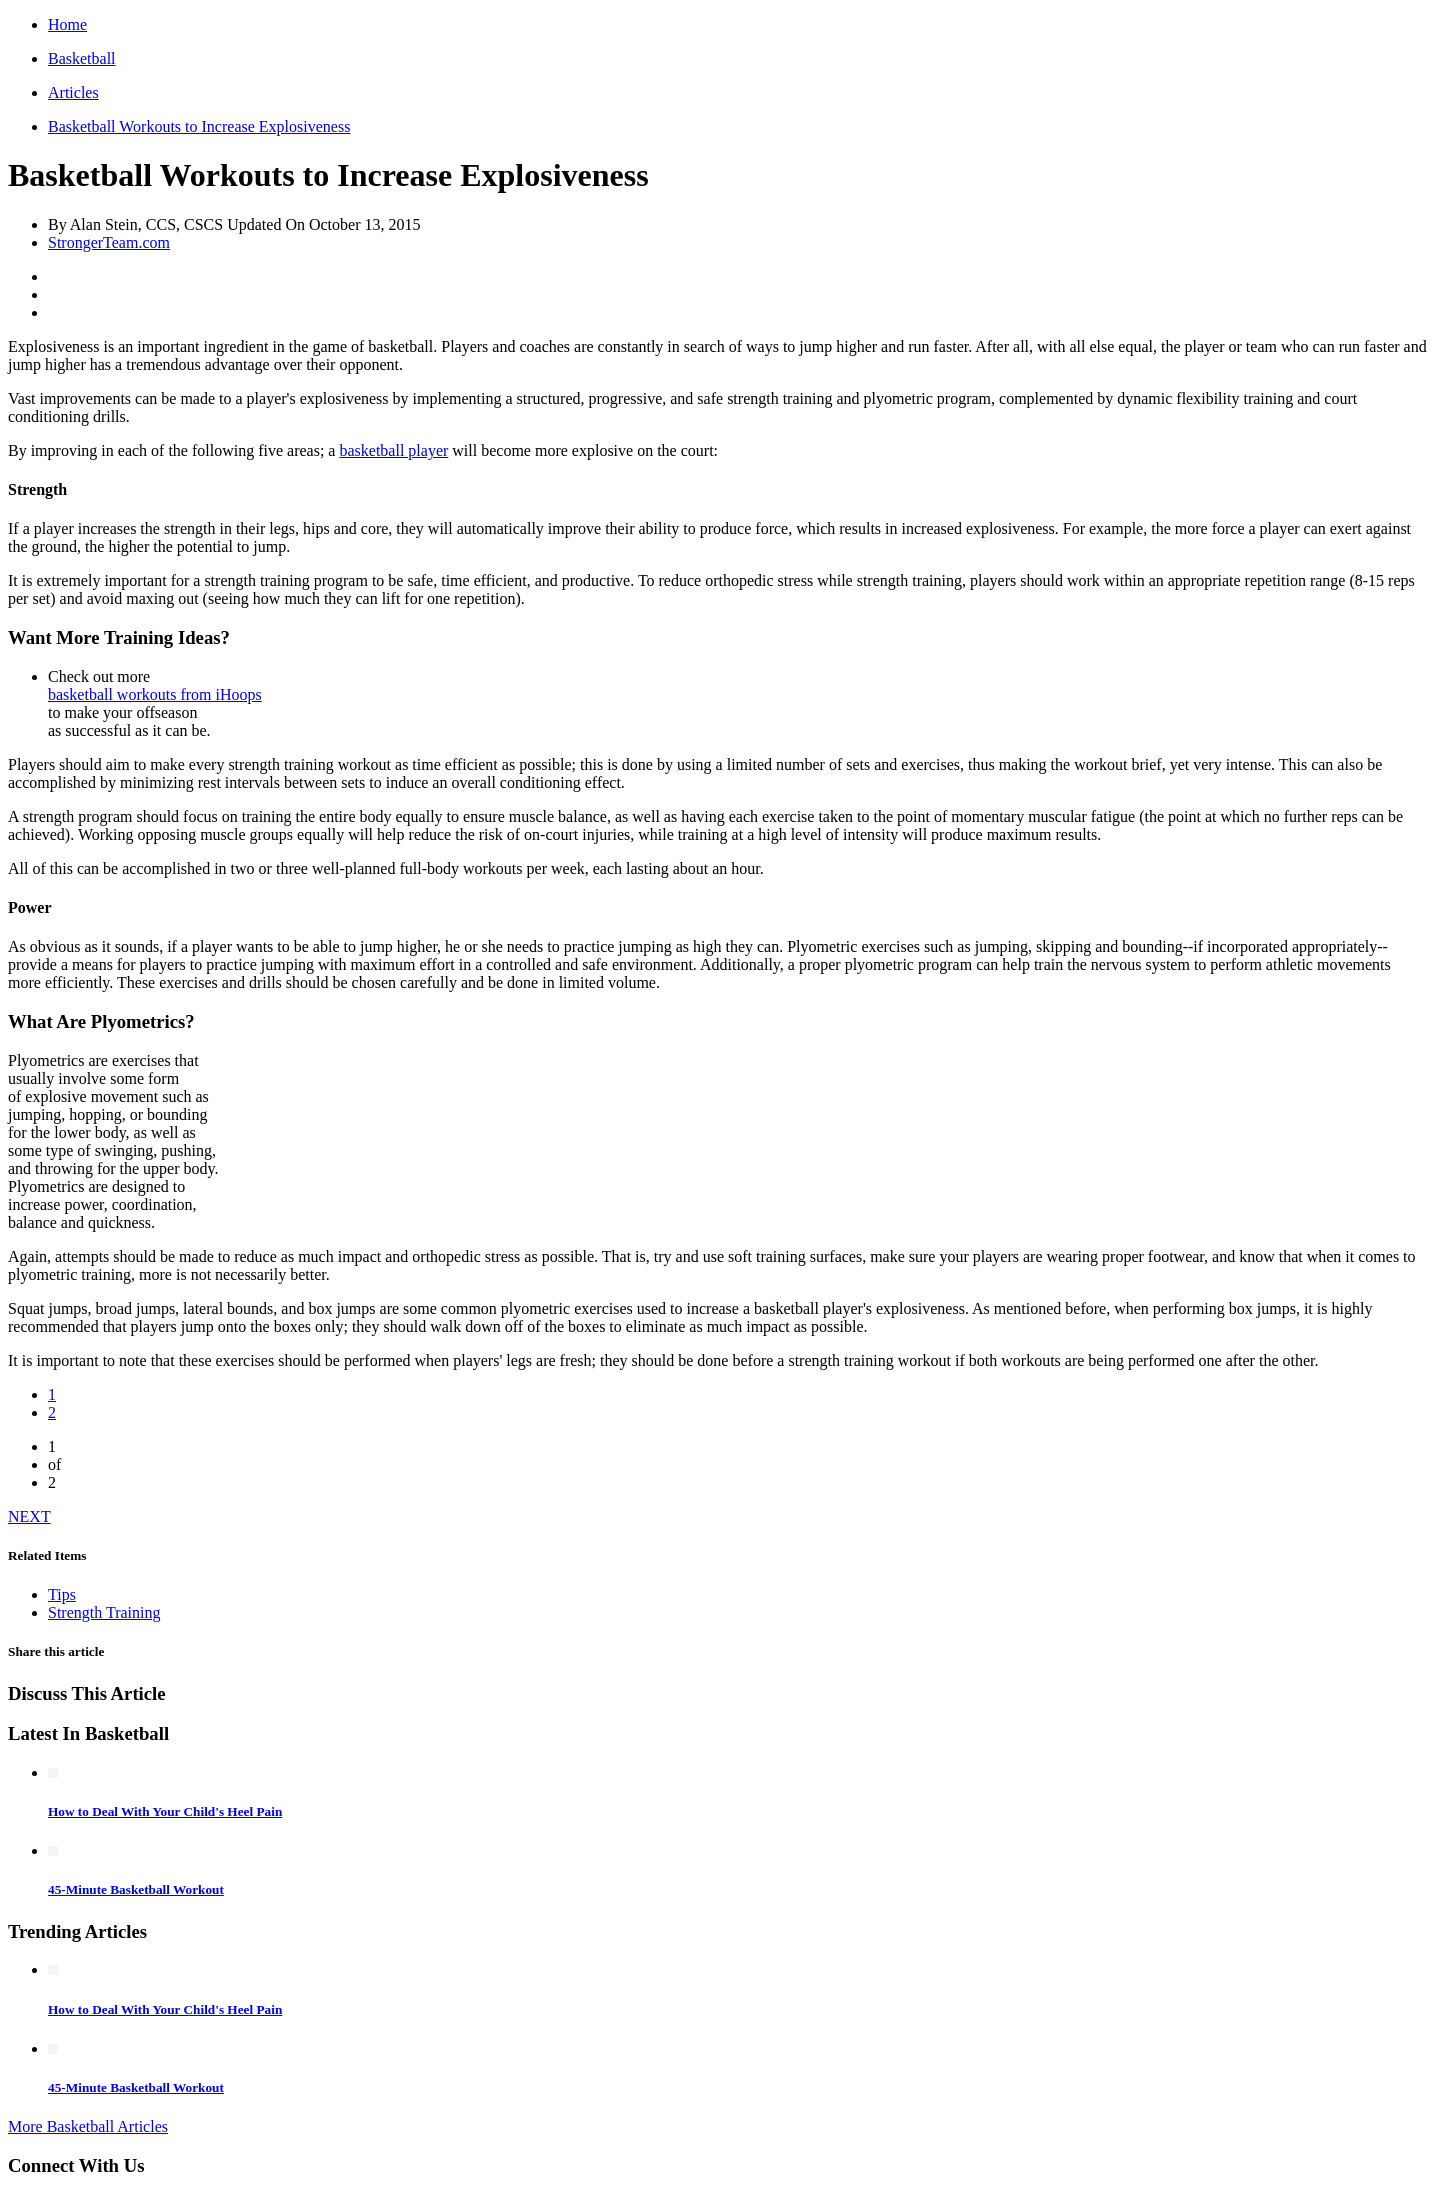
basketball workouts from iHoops (155, 694)
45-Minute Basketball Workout (136, 1889)
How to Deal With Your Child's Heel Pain (165, 1811)
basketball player (393, 450)
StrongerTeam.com (109, 242)
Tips (62, 1594)
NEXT (29, 1516)
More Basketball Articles (88, 2126)
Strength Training (104, 1612)
